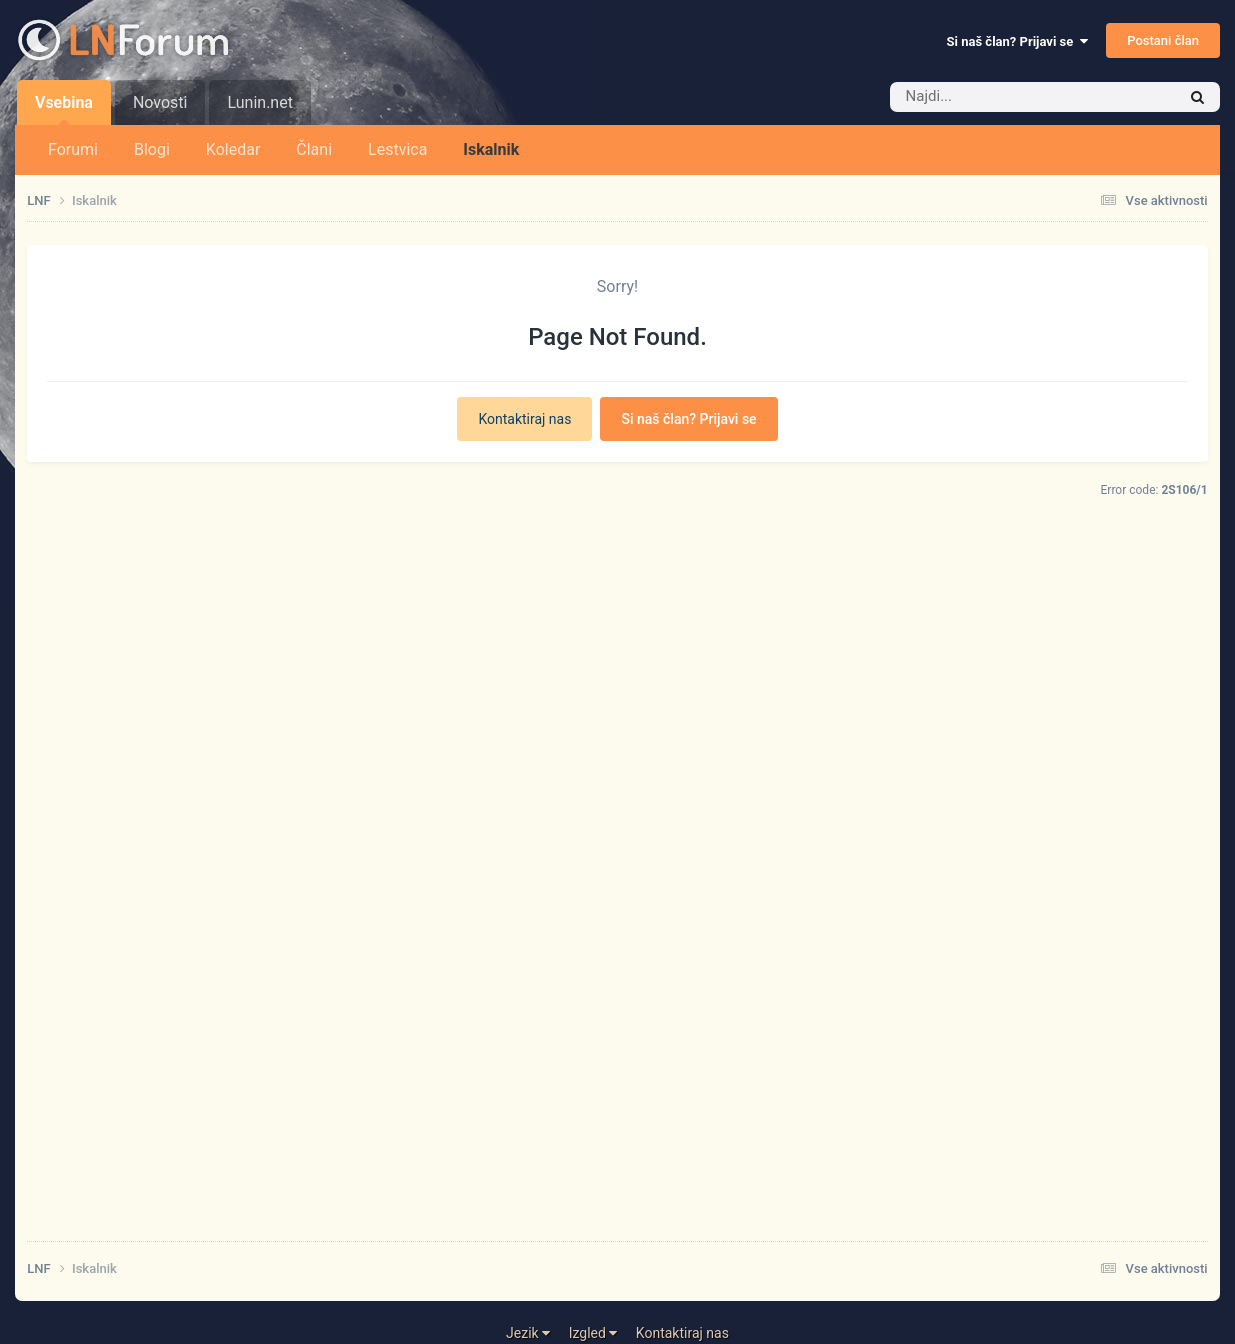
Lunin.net (259, 102)
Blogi (152, 149)
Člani (314, 149)
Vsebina (64, 109)
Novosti (160, 102)
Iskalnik (491, 149)
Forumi (73, 149)
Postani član (1163, 40)
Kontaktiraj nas (524, 419)
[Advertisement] (617, 930)
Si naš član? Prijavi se (1017, 41)
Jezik (528, 1333)
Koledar (233, 149)
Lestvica (397, 149)
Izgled (593, 1333)
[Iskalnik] (1003, 97)
